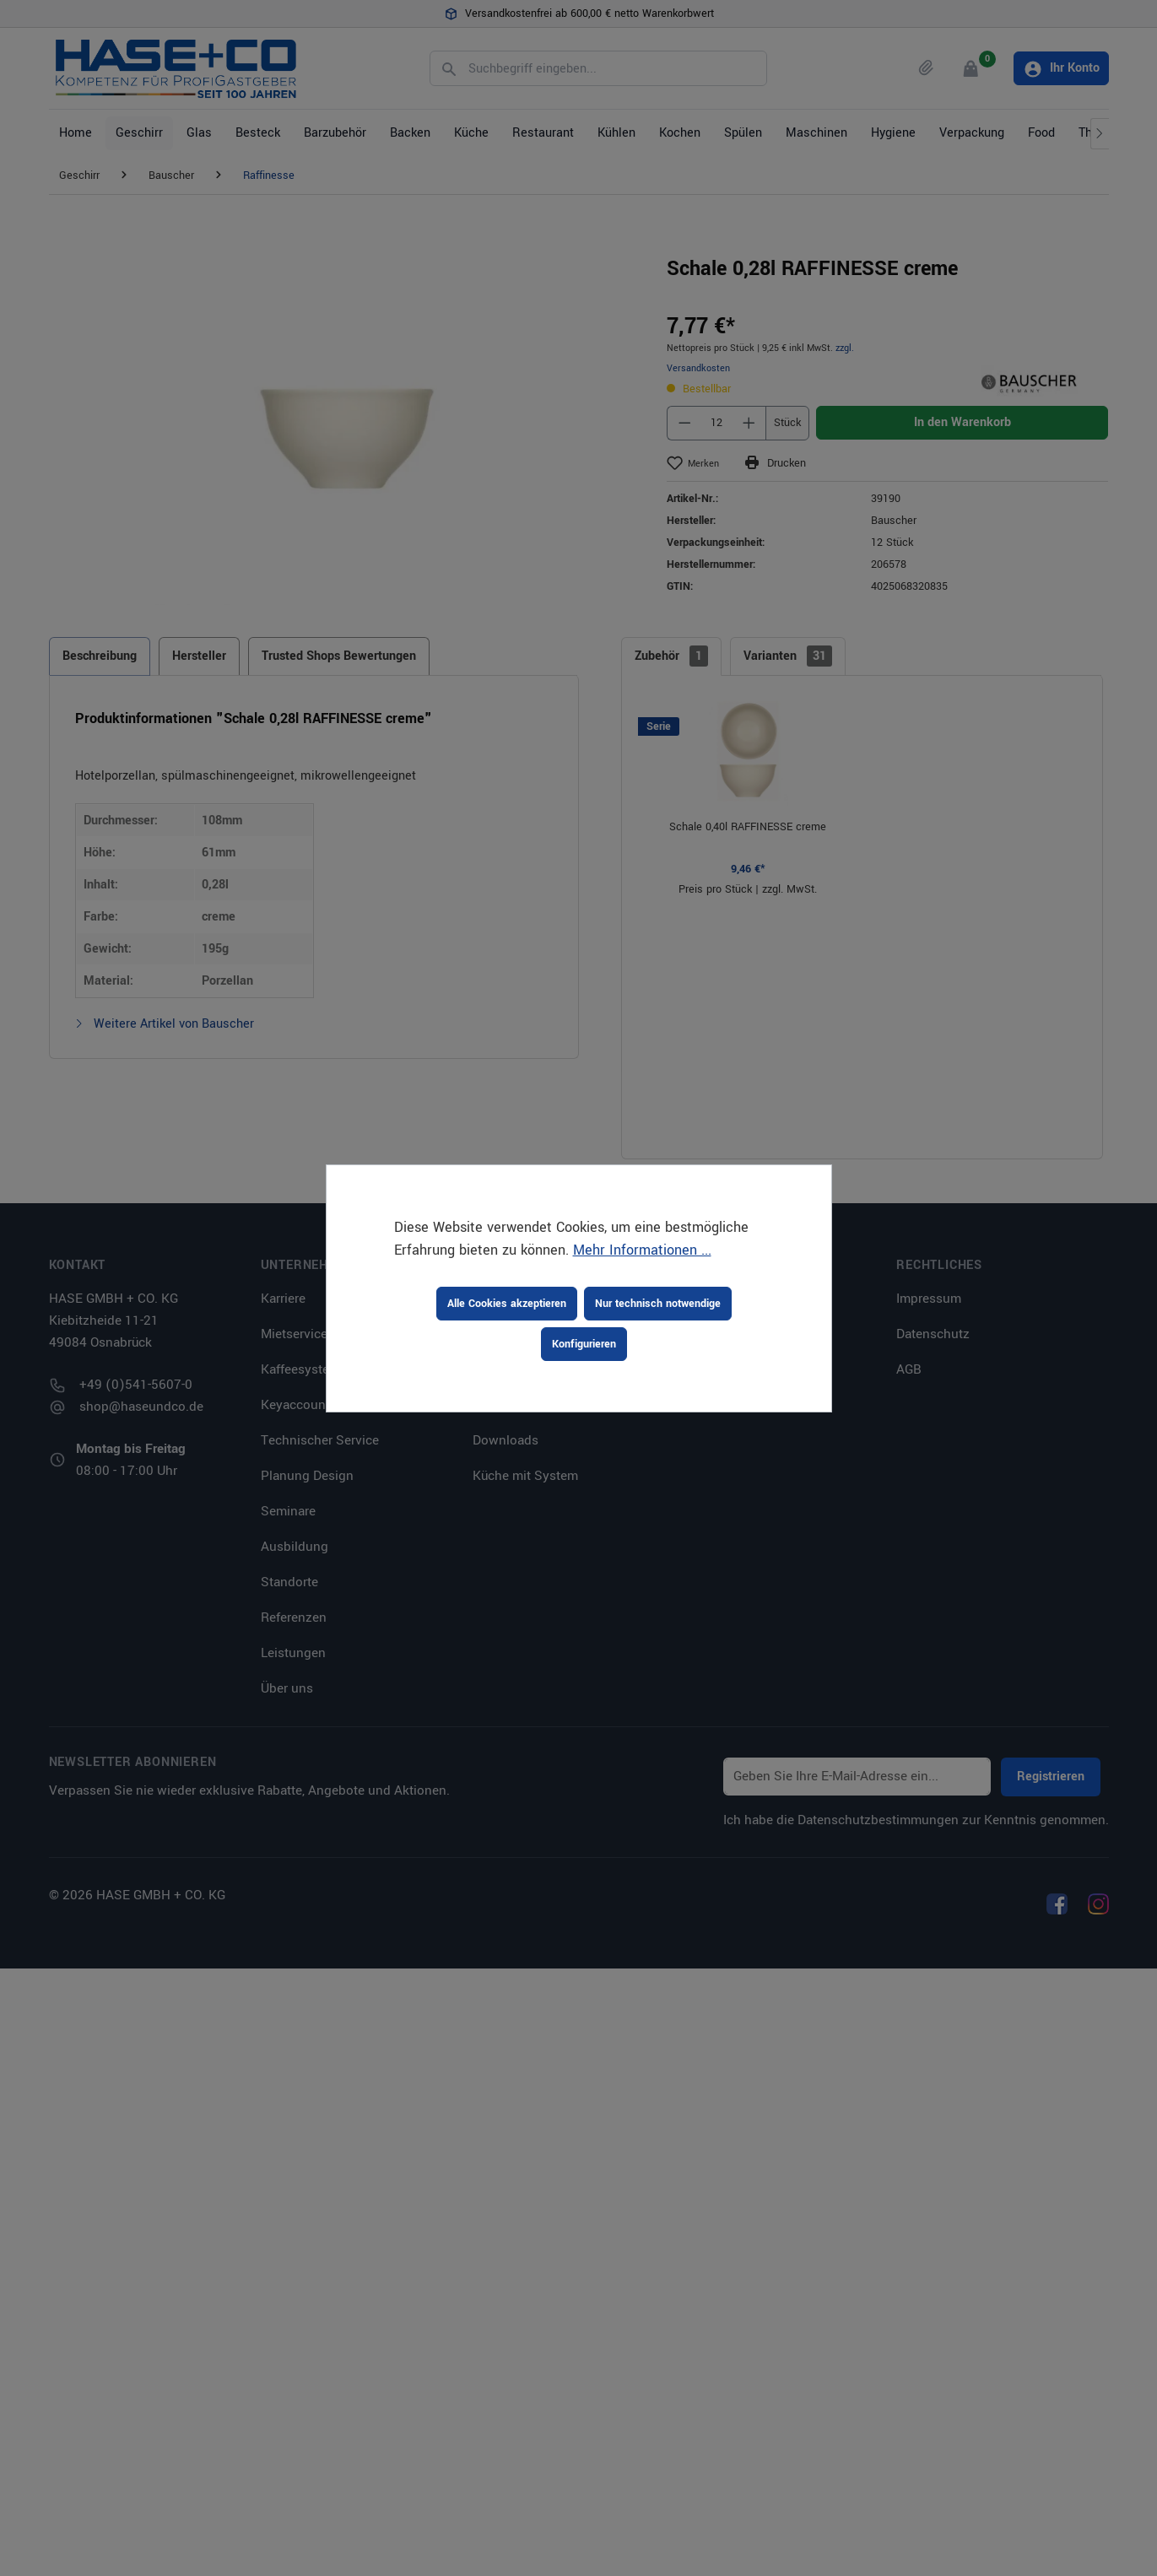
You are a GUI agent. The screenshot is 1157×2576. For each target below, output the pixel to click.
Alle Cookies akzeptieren (506, 1303)
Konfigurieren (584, 1344)
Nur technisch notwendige (658, 1303)
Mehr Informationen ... (642, 1250)
